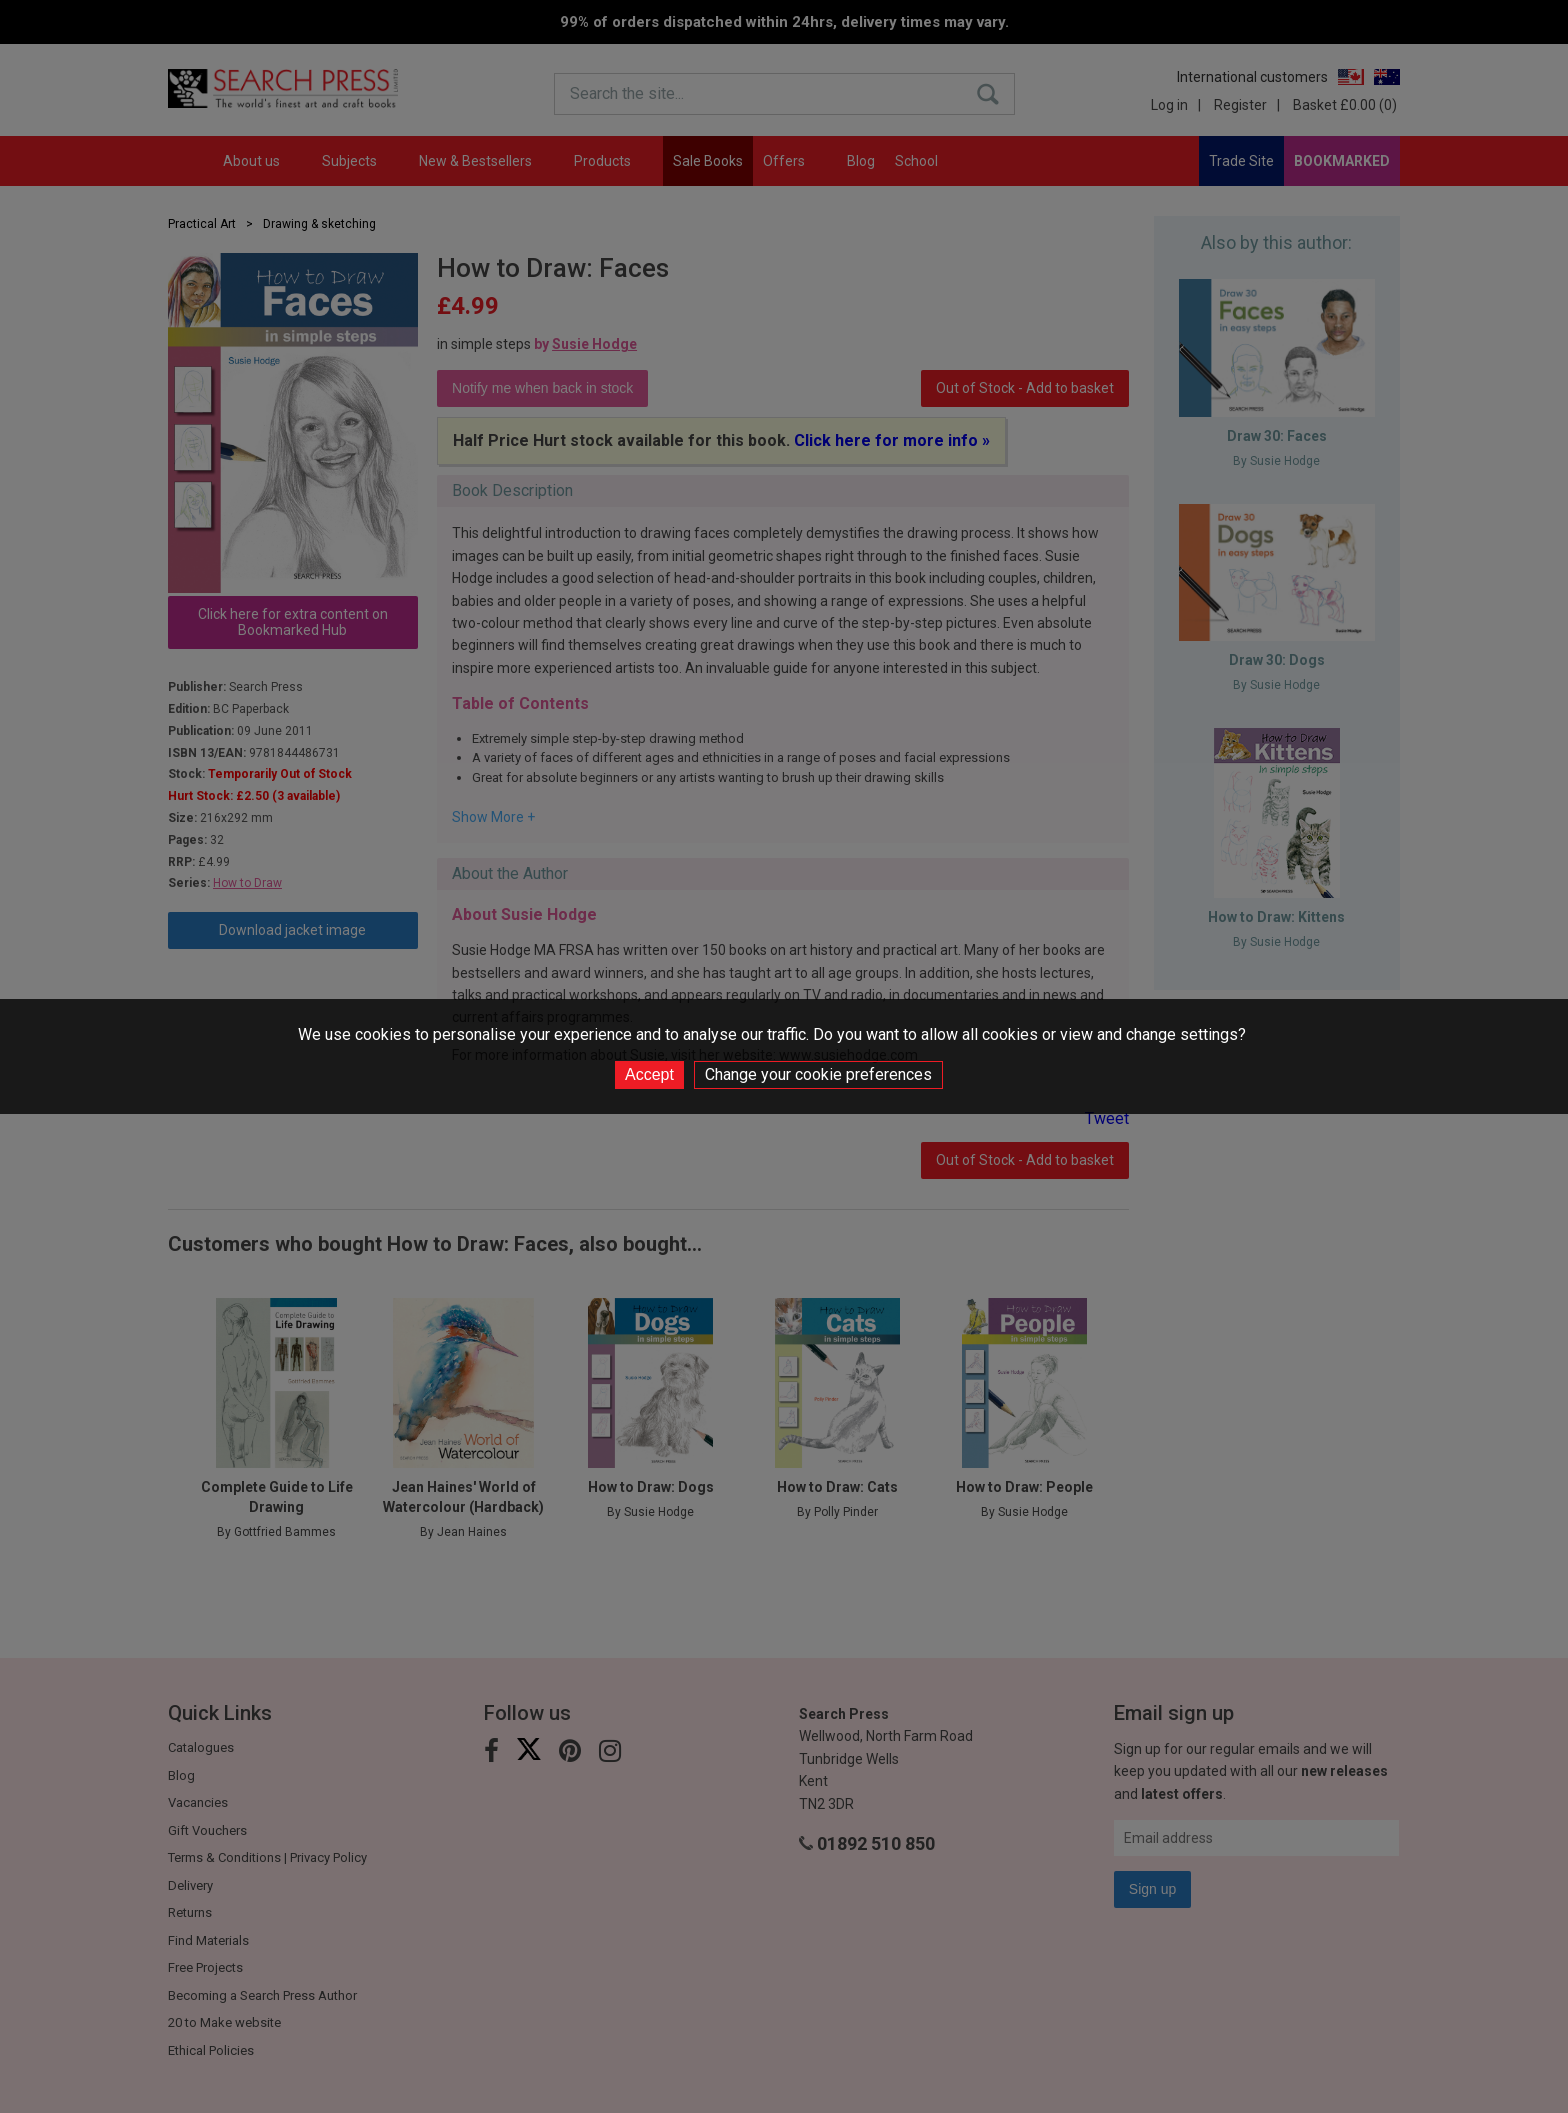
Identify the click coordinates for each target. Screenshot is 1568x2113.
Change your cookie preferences (818, 1074)
